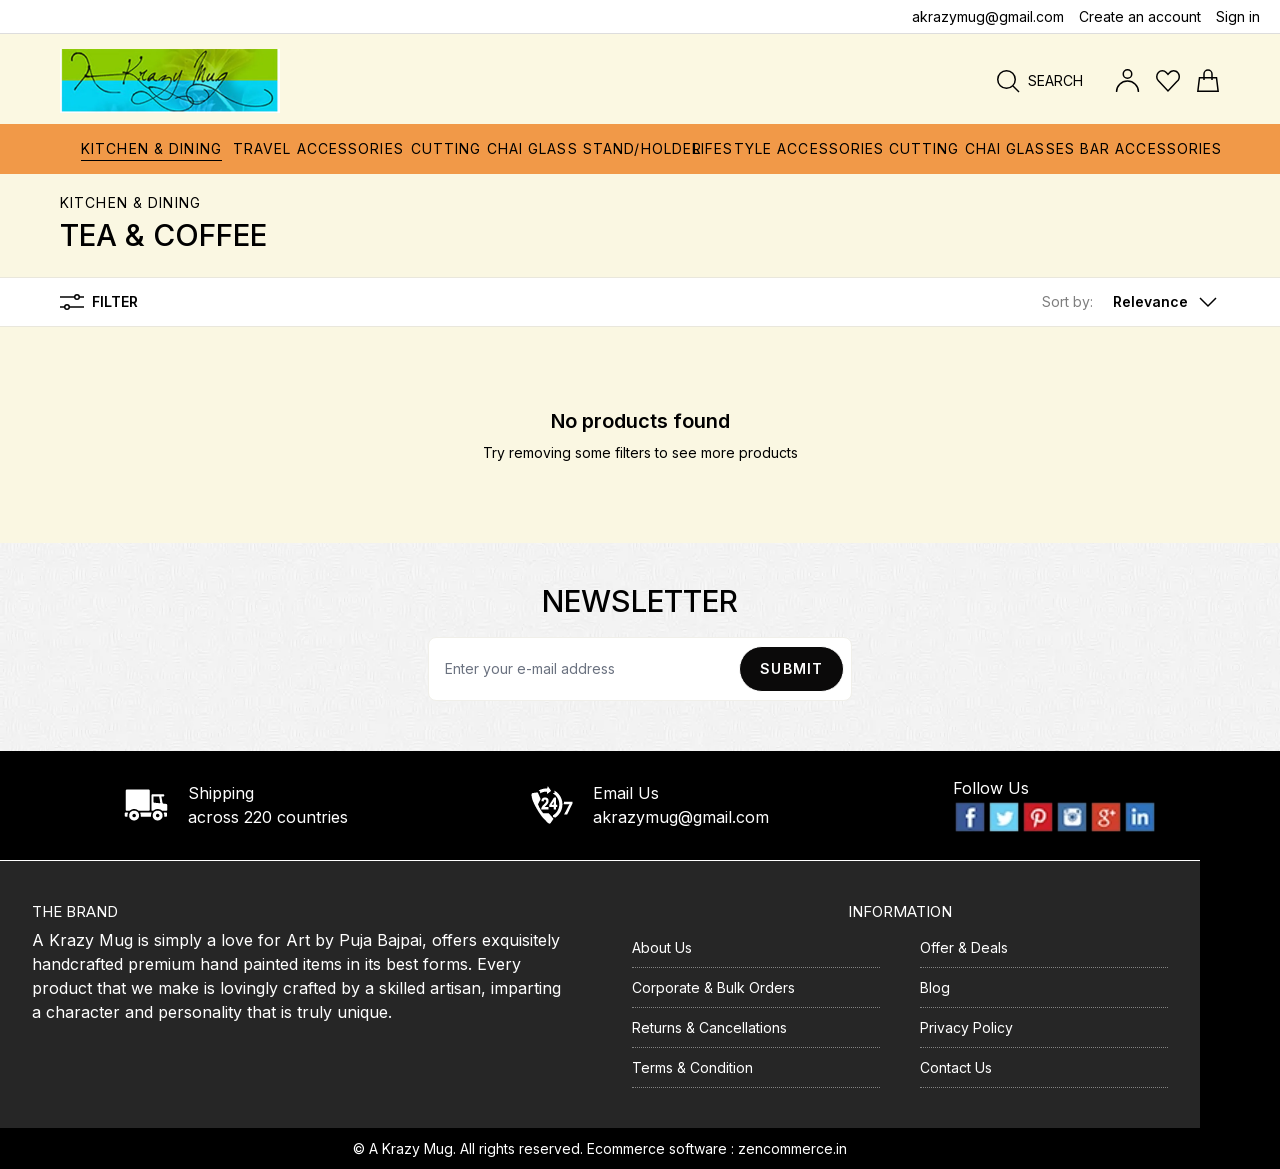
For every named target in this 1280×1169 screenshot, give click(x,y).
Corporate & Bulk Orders (713, 987)
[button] (1131, 302)
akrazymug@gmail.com (988, 16)
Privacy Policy (966, 1027)
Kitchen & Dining (130, 202)
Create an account (1140, 16)
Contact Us (956, 1067)
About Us (662, 947)
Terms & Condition (692, 1067)
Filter (99, 302)
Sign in (1238, 16)
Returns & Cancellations (709, 1027)
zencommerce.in (792, 1148)
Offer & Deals (964, 947)
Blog (935, 987)
